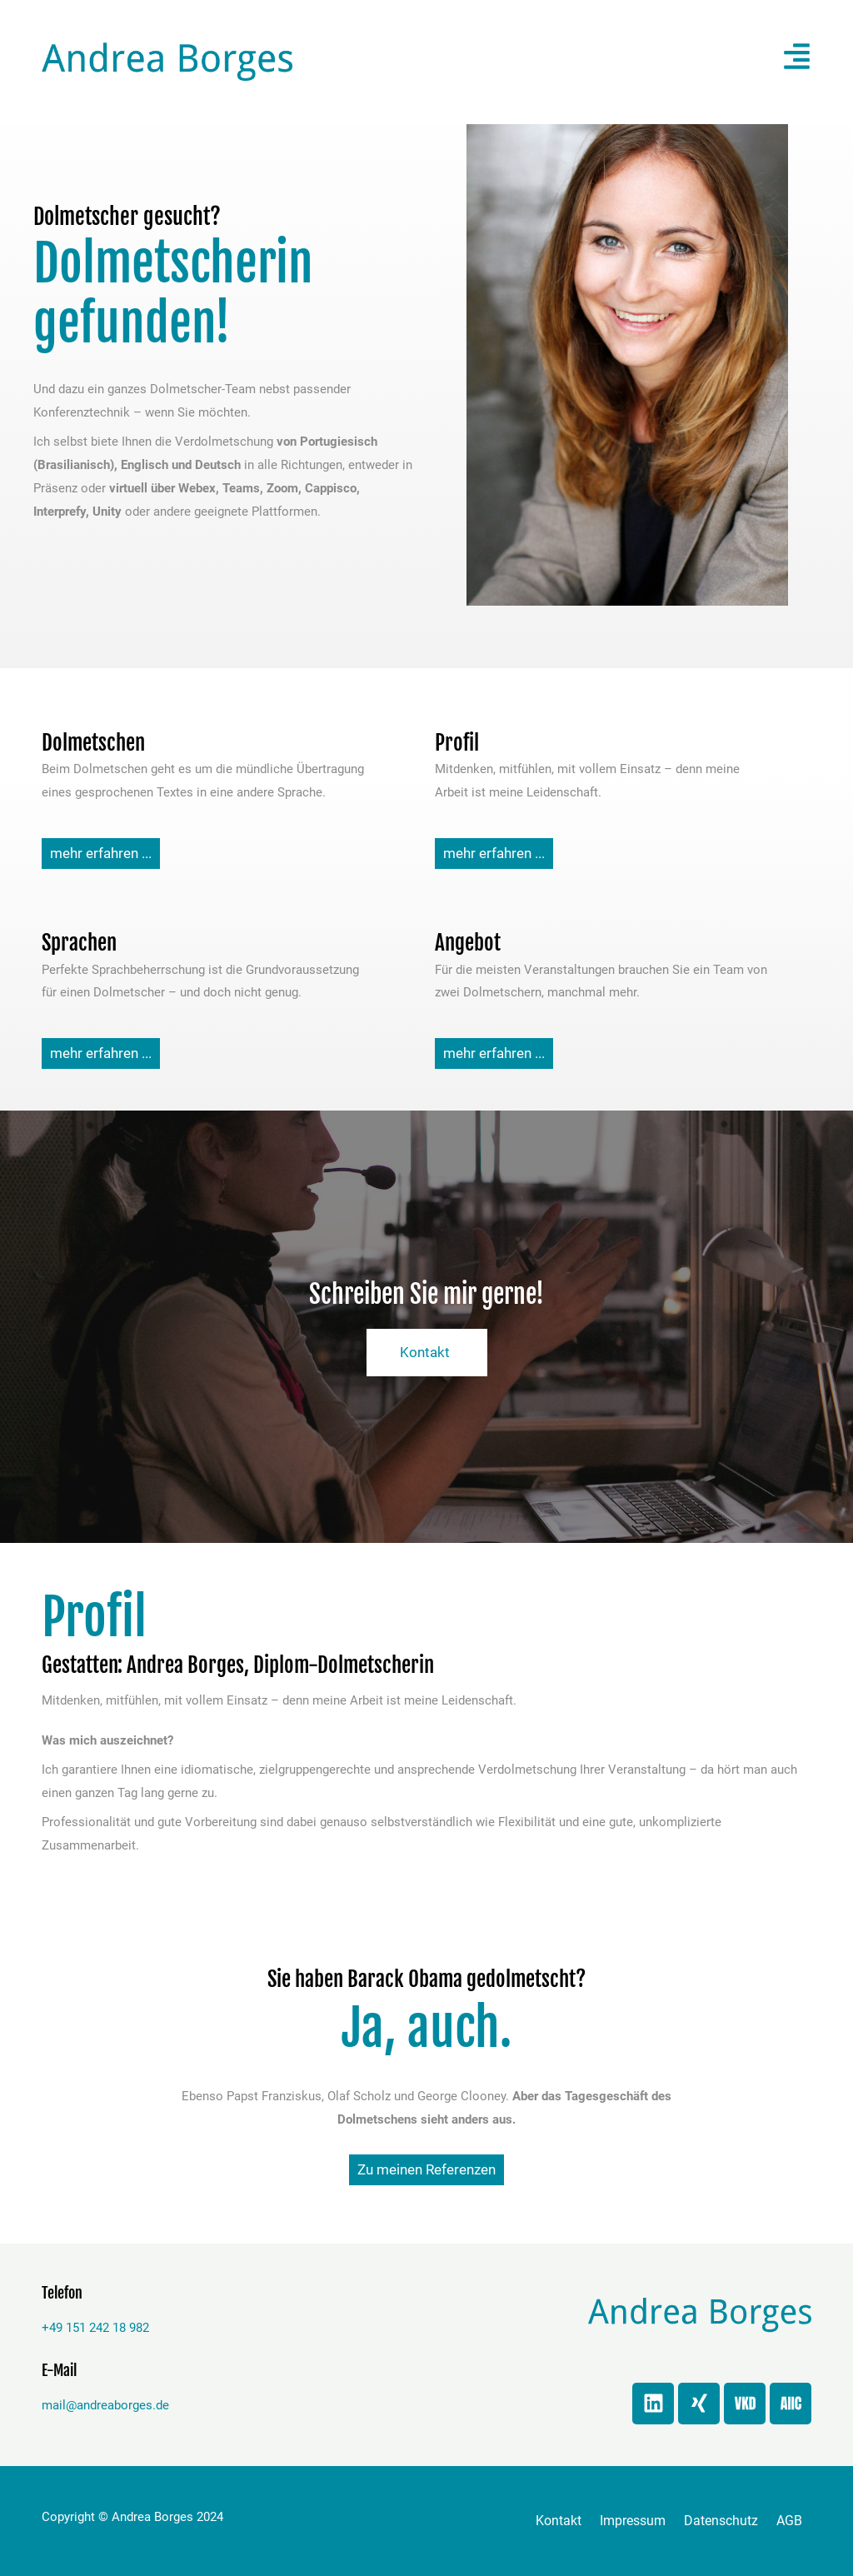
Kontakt (558, 2521)
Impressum (633, 2521)
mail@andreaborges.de (105, 2405)
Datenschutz (721, 2521)
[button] (662, 62)
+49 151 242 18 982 (95, 2327)
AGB (789, 2521)
